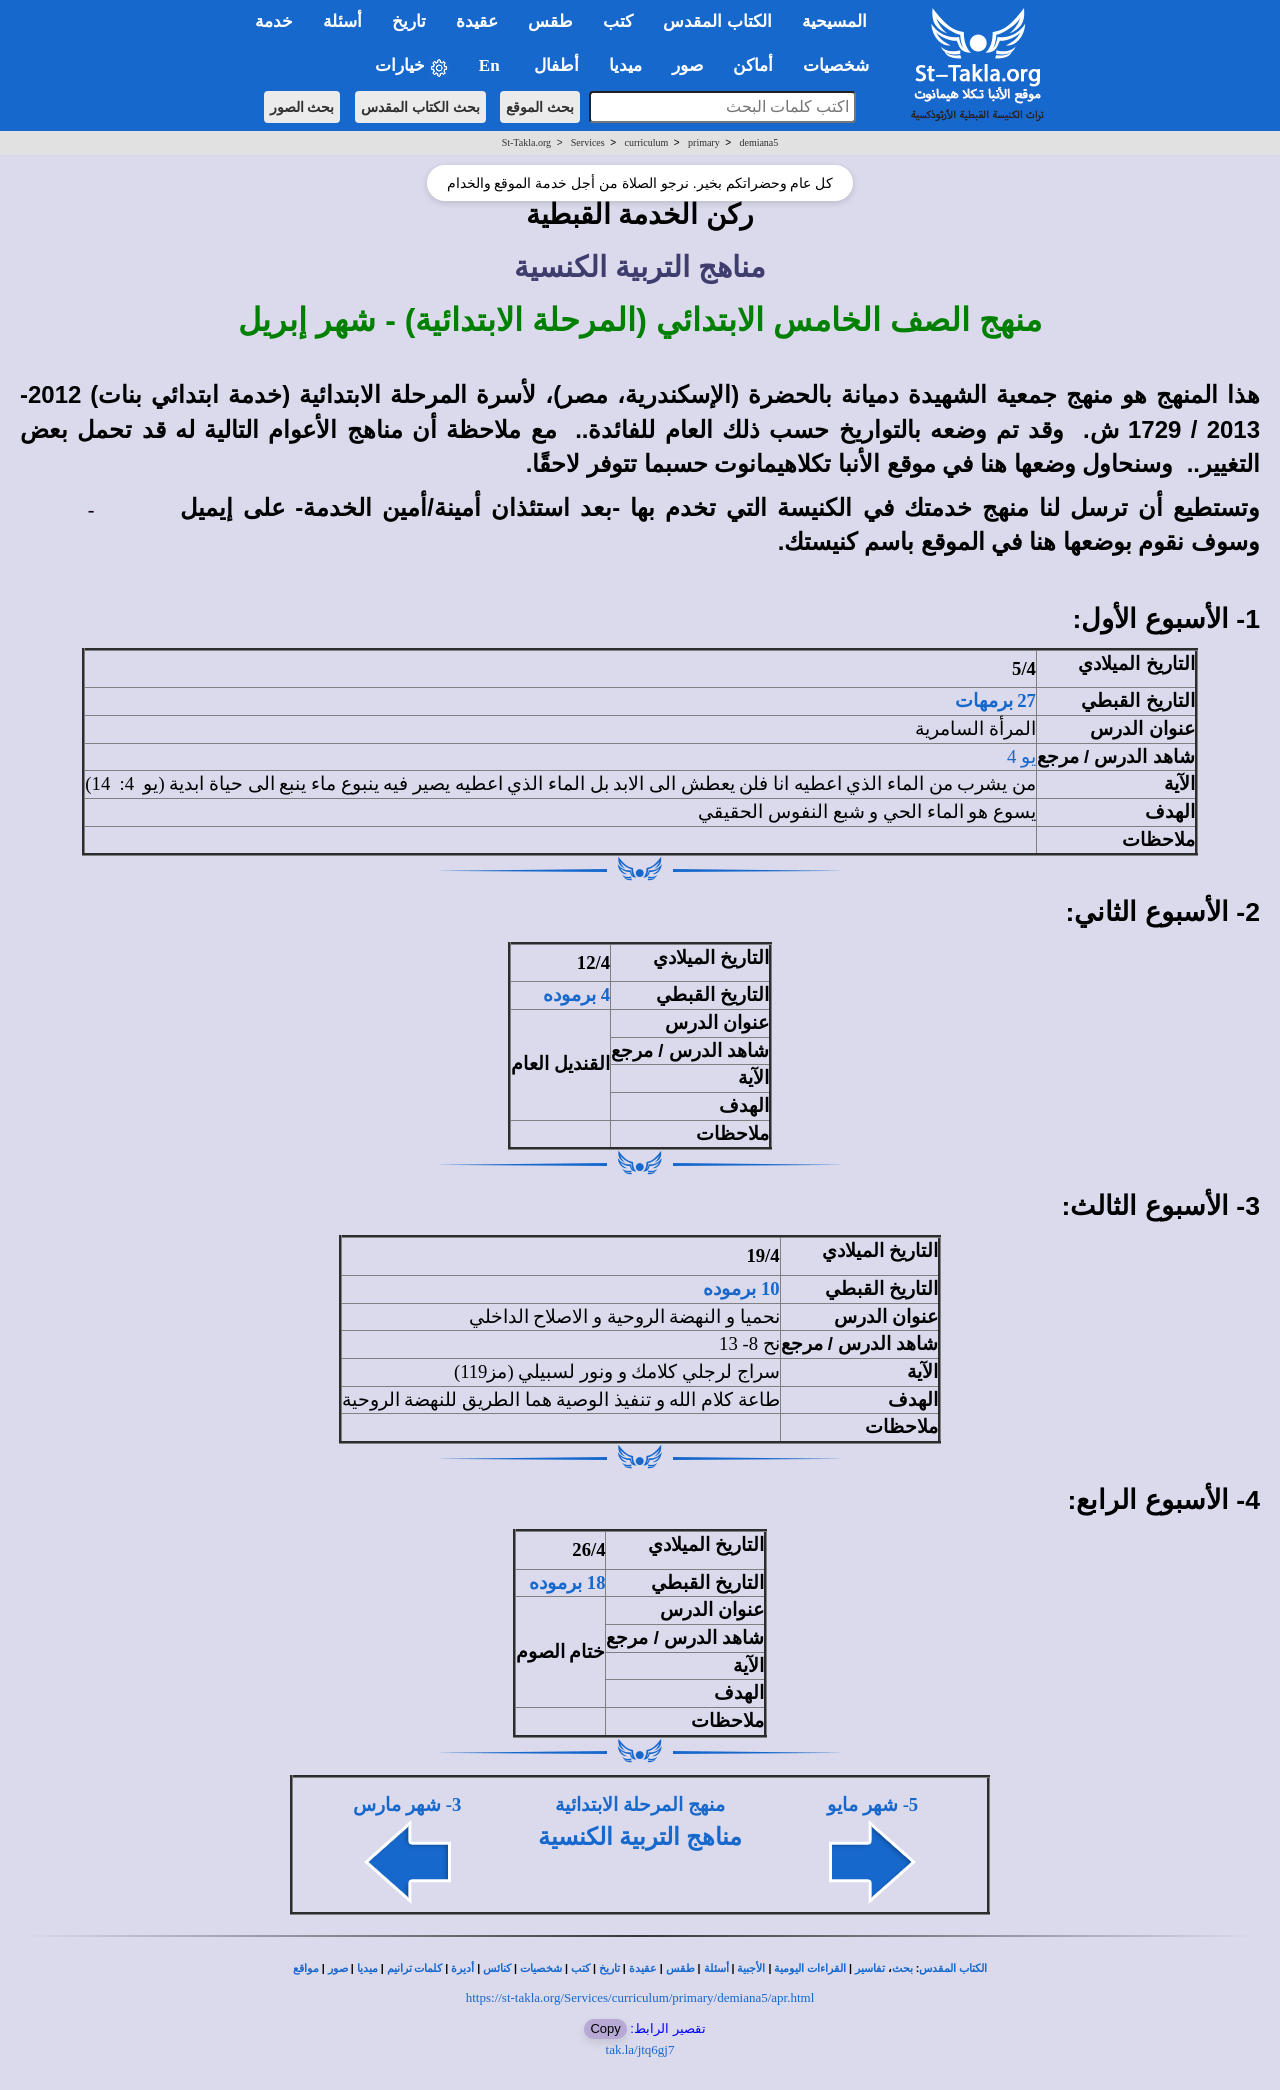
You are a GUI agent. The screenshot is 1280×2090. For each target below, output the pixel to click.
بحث (902, 1968)
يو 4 (1021, 756)
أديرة (462, 1968)
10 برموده (741, 1288)
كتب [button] (618, 21)
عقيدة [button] (477, 21)
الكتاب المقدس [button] (717, 21)
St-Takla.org (526, 142)
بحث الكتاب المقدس (420, 107)
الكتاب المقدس (953, 1968)
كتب (580, 1968)
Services (588, 142)
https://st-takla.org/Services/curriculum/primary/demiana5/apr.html (640, 1997)
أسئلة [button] (342, 21)
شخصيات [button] (842, 65)
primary (704, 142)
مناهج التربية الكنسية (640, 1837)
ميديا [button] (625, 65)
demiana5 (758, 142)
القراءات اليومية (810, 1968)
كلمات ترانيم (415, 1968)
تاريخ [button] (409, 21)
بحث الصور (302, 107)
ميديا (367, 1968)
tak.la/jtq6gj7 (640, 2049)
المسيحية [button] (834, 21)
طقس (680, 1968)
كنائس (497, 1968)
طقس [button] (550, 21)
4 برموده (576, 994)
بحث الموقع (540, 107)
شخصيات (541, 1968)
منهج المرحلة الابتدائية (639, 1804)
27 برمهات (995, 700)
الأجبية (751, 1968)
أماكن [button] (753, 65)
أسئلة (716, 1968)
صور (338, 1968)
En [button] (491, 65)
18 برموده (567, 1582)
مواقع (306, 1968)
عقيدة (643, 1968)
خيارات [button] (412, 66)
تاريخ (609, 1968)
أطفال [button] (556, 65)
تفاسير (870, 1968)
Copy (605, 2028)
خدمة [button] (274, 21)
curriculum (646, 142)
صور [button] (687, 65)
